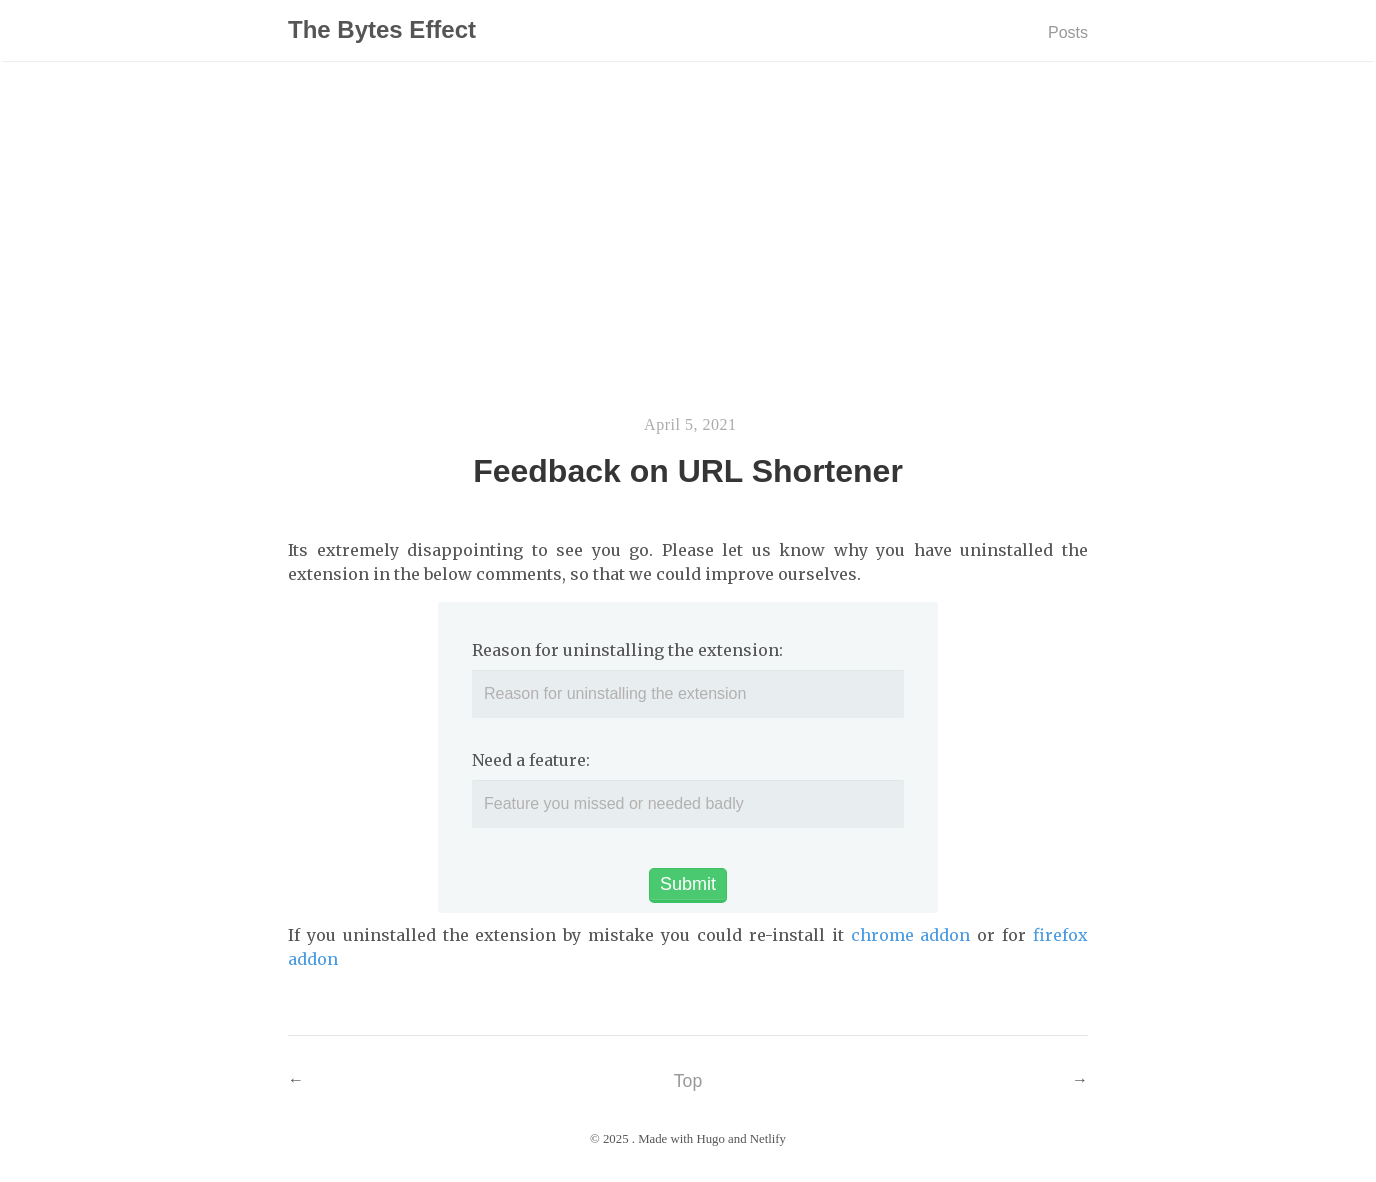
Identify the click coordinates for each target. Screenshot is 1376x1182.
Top (688, 1081)
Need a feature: (531, 760)
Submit (688, 884)
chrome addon (911, 935)
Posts (1068, 32)
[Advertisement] (688, 249)
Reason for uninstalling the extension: (627, 650)
